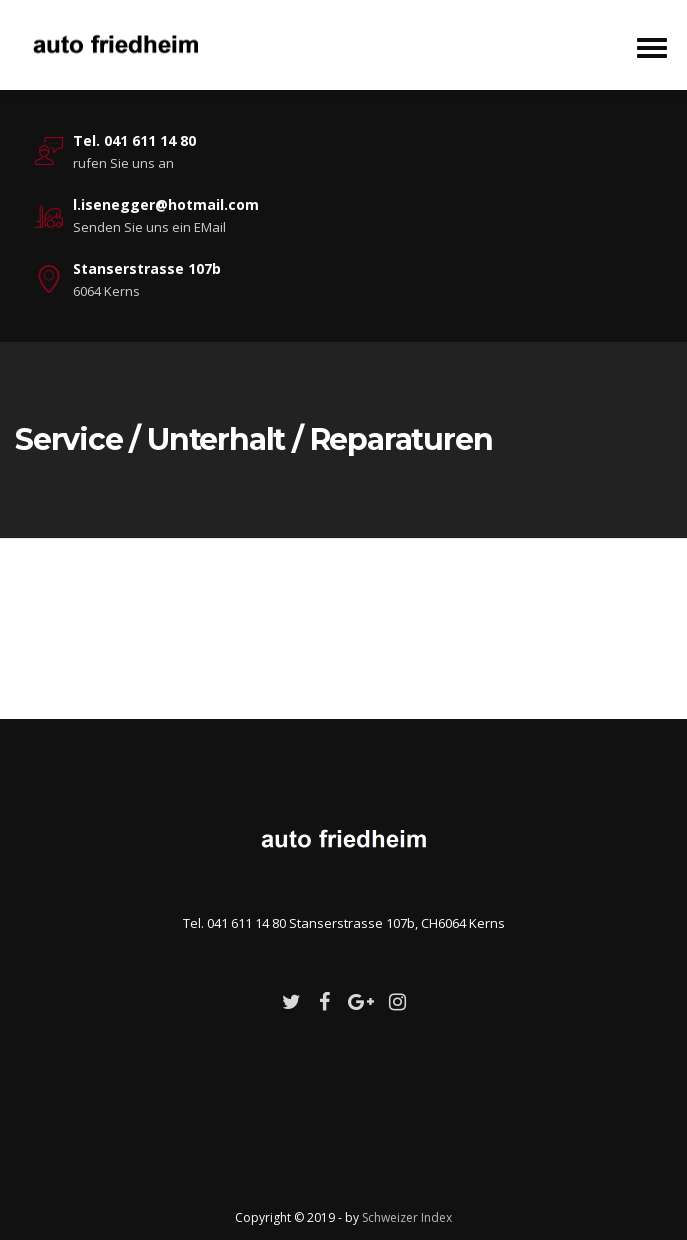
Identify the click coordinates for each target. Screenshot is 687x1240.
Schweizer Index (407, 1217)
